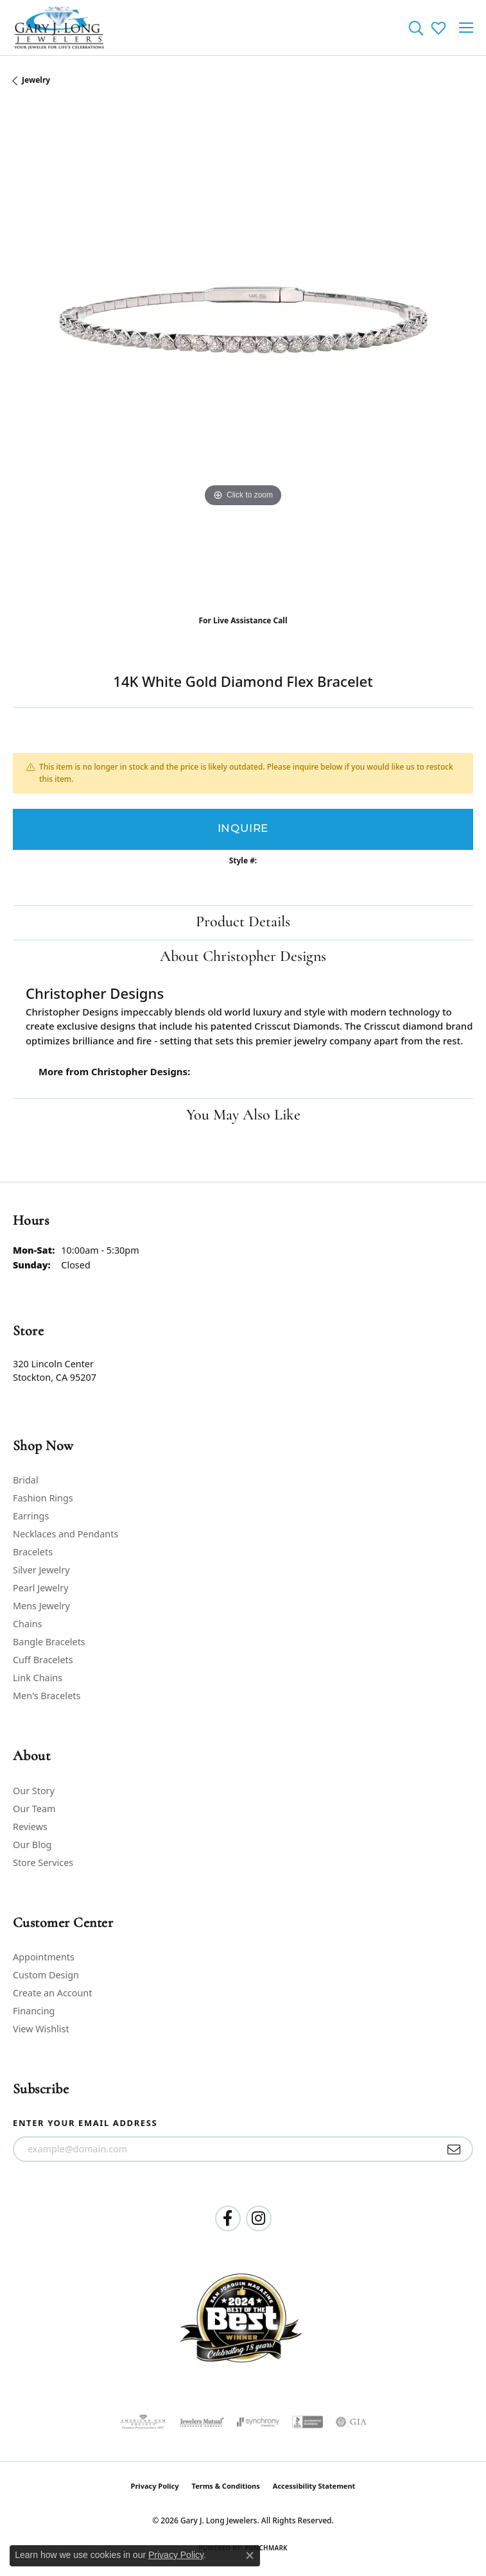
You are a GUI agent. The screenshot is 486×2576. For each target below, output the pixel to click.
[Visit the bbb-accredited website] (307, 2422)
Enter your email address (85, 2123)
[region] (243, 355)
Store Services (43, 1862)
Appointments (43, 1957)
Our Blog (32, 1844)
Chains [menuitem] (27, 1624)
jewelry (36, 79)
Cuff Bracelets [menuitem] (43, 1660)
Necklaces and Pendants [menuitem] (65, 1534)
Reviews (30, 1826)
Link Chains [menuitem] (37, 1678)
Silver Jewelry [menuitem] (41, 1570)
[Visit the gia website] (351, 2422)
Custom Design (46, 1975)
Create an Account (52, 1993)
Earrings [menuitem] (31, 1516)
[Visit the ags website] (143, 2422)
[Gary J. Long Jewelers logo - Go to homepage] (59, 27)
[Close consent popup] (250, 2555)
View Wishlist (41, 2029)
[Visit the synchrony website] (258, 2422)
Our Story (34, 1791)
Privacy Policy (155, 2486)
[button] (416, 27)
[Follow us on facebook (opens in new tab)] (228, 2218)
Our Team (34, 1808)
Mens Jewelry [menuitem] (41, 1606)
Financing (34, 2011)
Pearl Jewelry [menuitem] (40, 1588)
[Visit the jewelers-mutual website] (202, 2422)
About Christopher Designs (243, 957)
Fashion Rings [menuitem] (43, 1498)
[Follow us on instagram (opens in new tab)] (259, 2218)
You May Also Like (243, 1115)
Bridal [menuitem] (26, 1480)
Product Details (243, 922)
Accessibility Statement (314, 2486)
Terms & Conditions (226, 2486)
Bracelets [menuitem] (33, 1552)
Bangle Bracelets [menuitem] (49, 1642)
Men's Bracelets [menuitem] (46, 1696)
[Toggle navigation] (466, 28)
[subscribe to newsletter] (454, 2149)
